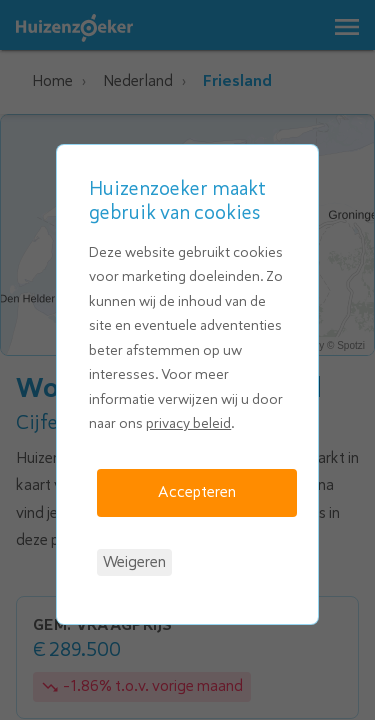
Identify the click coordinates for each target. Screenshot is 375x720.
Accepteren (197, 492)
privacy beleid (188, 423)
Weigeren (134, 562)
